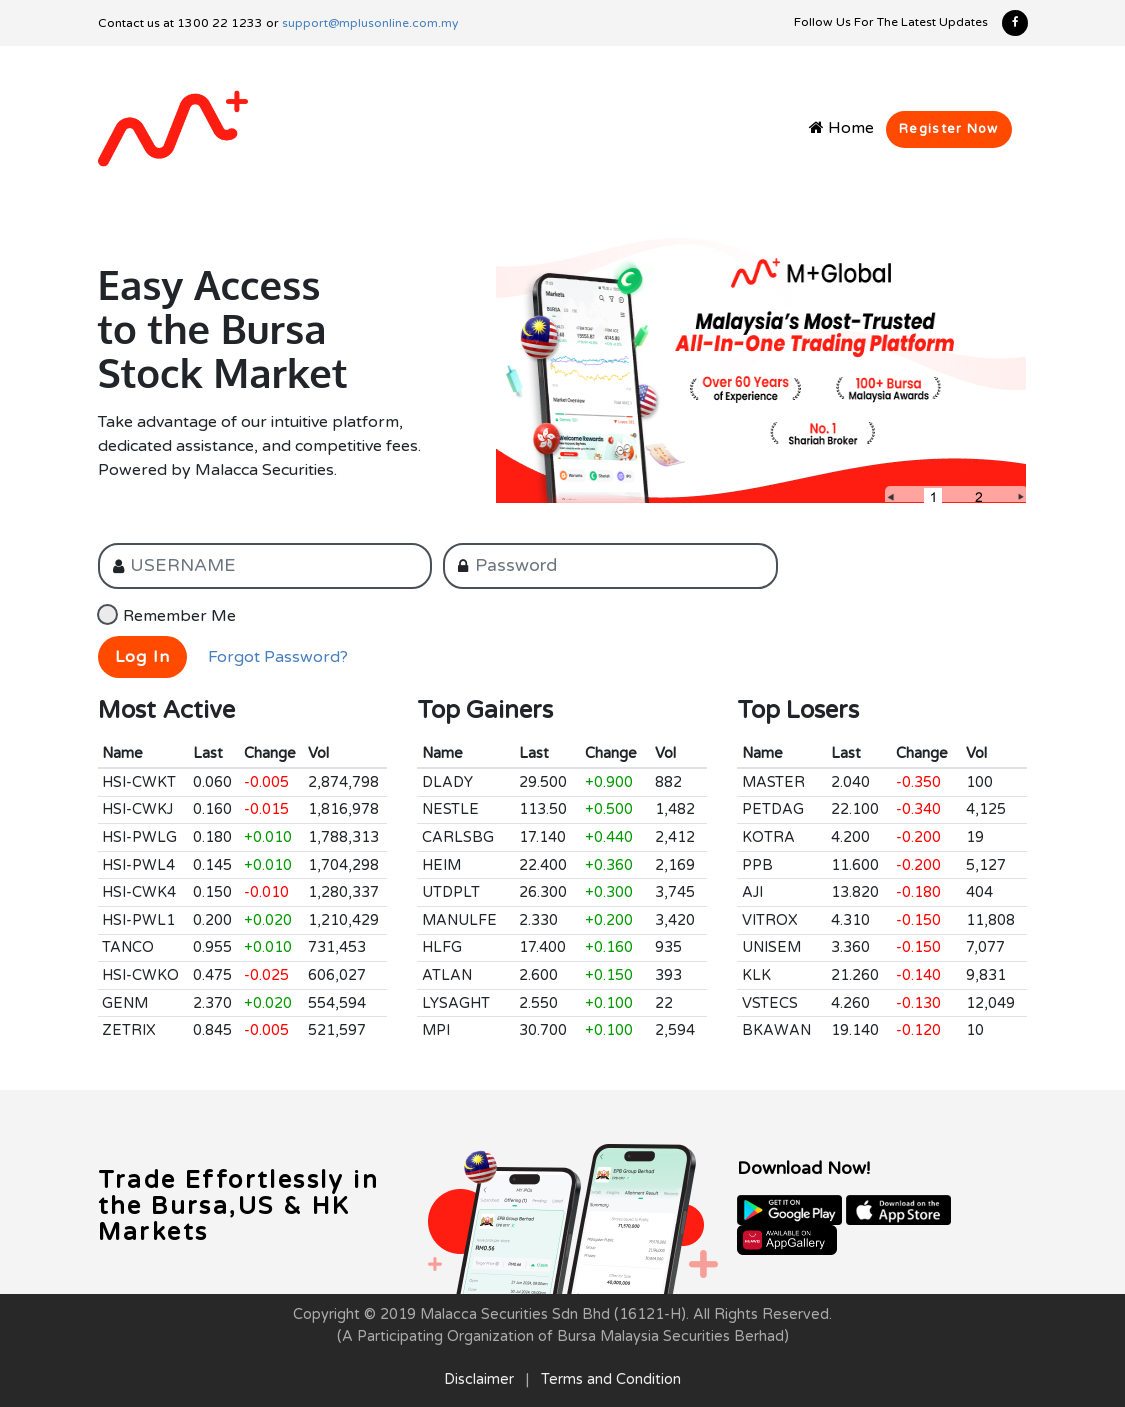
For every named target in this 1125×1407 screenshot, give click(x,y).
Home (841, 128)
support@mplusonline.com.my (370, 23)
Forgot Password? (278, 657)
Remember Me (179, 616)
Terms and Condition (611, 1379)
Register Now (948, 129)
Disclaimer (479, 1379)
